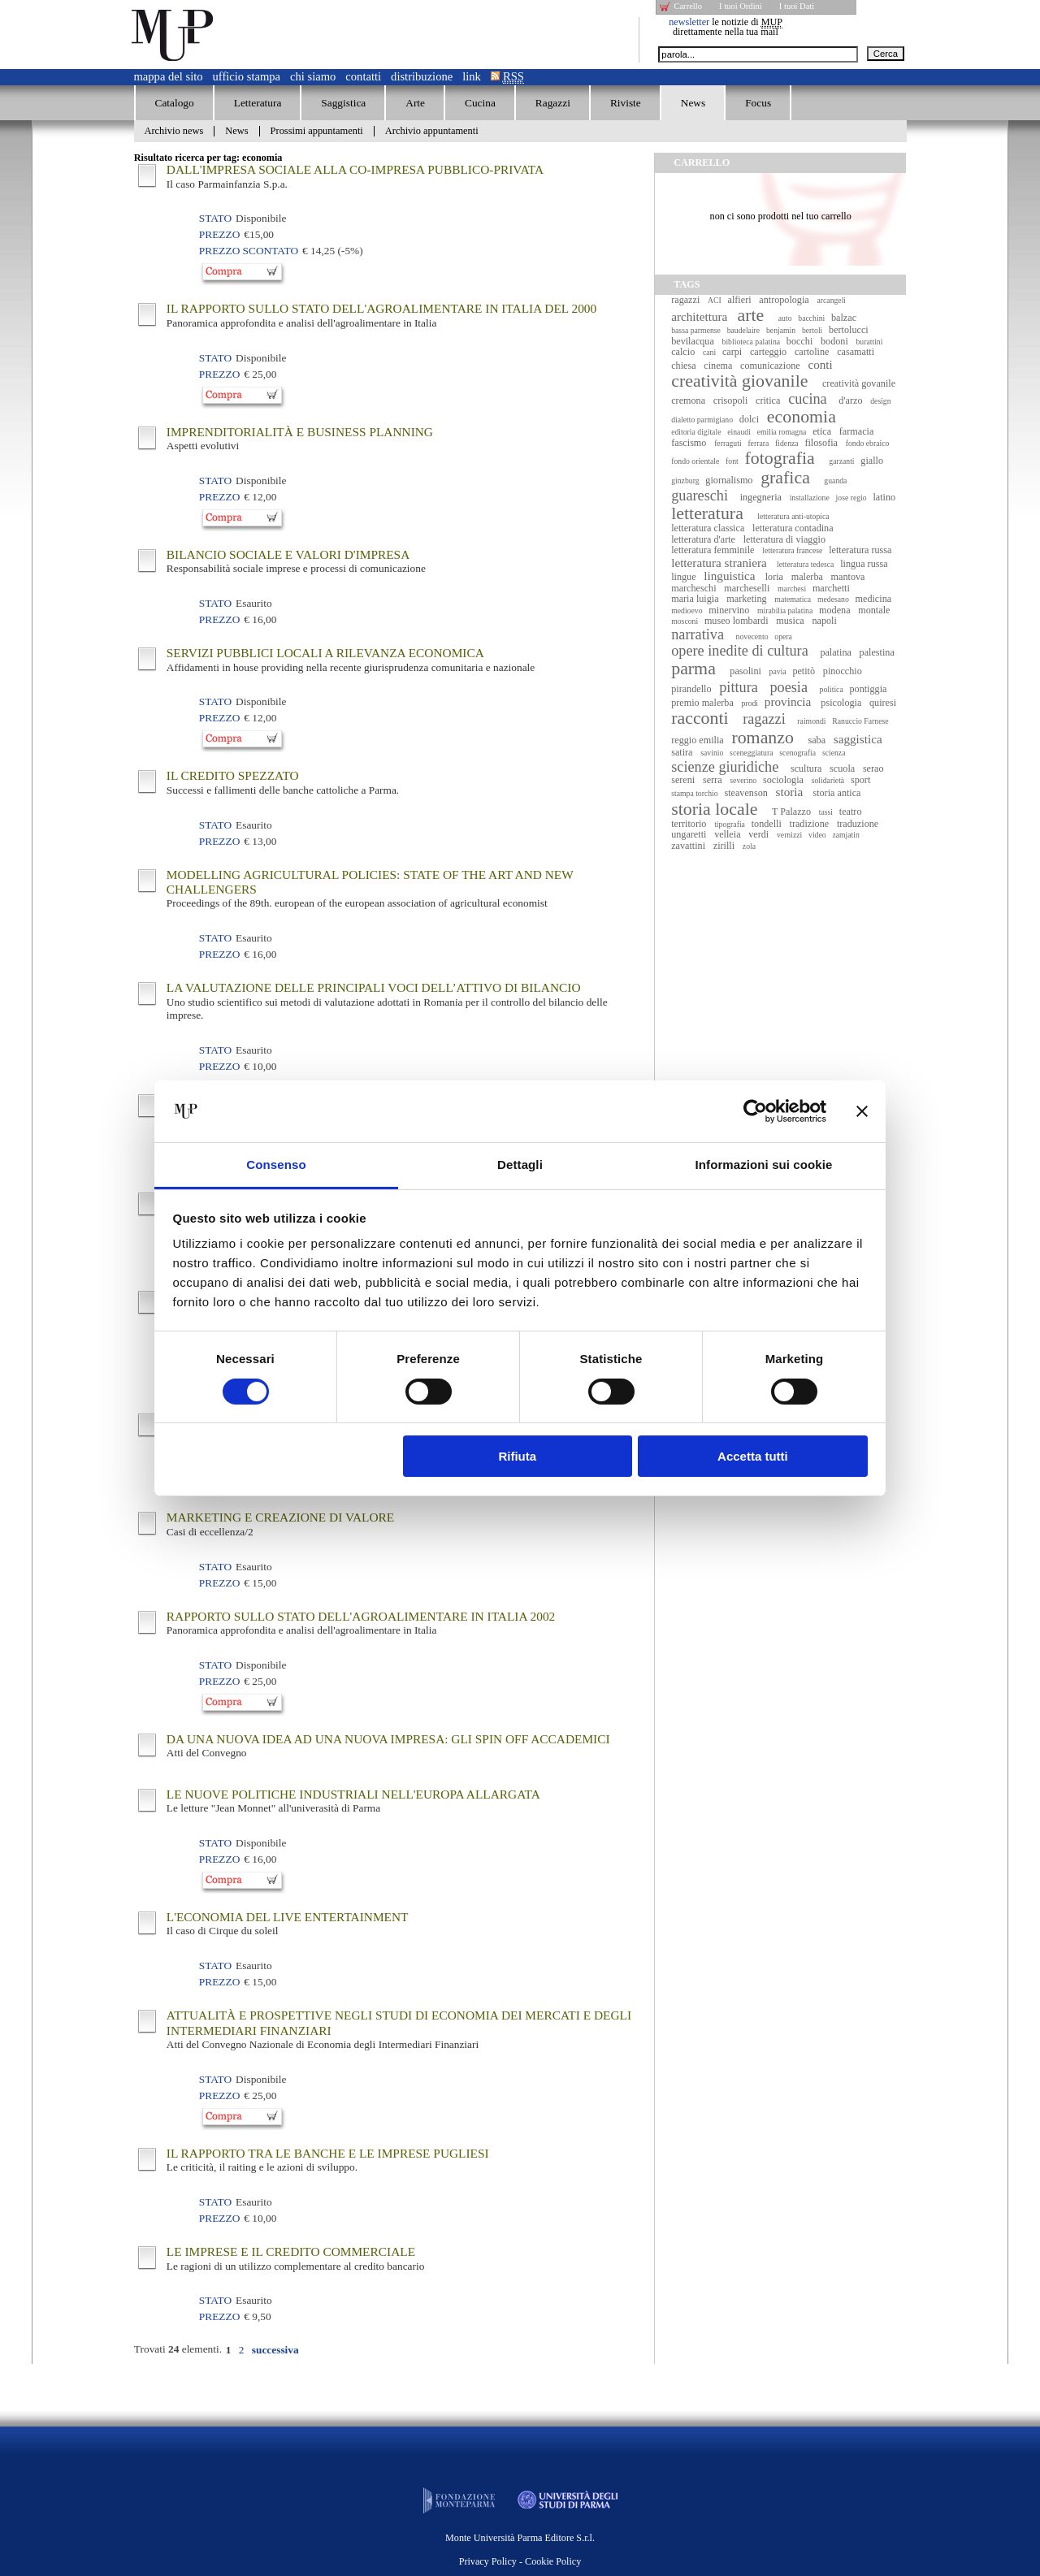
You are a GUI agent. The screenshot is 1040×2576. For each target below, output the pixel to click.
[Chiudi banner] (862, 1111)
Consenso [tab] (276, 1164)
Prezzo (219, 234)
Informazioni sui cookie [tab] (764, 1164)
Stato (215, 218)
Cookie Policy (553, 2561)
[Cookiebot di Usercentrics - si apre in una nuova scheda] (755, 1111)
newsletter (689, 22)
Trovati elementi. (178, 2349)
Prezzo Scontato (248, 251)
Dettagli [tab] (520, 1164)
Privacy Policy (488, 2561)
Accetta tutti (752, 1456)
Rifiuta (517, 1456)
